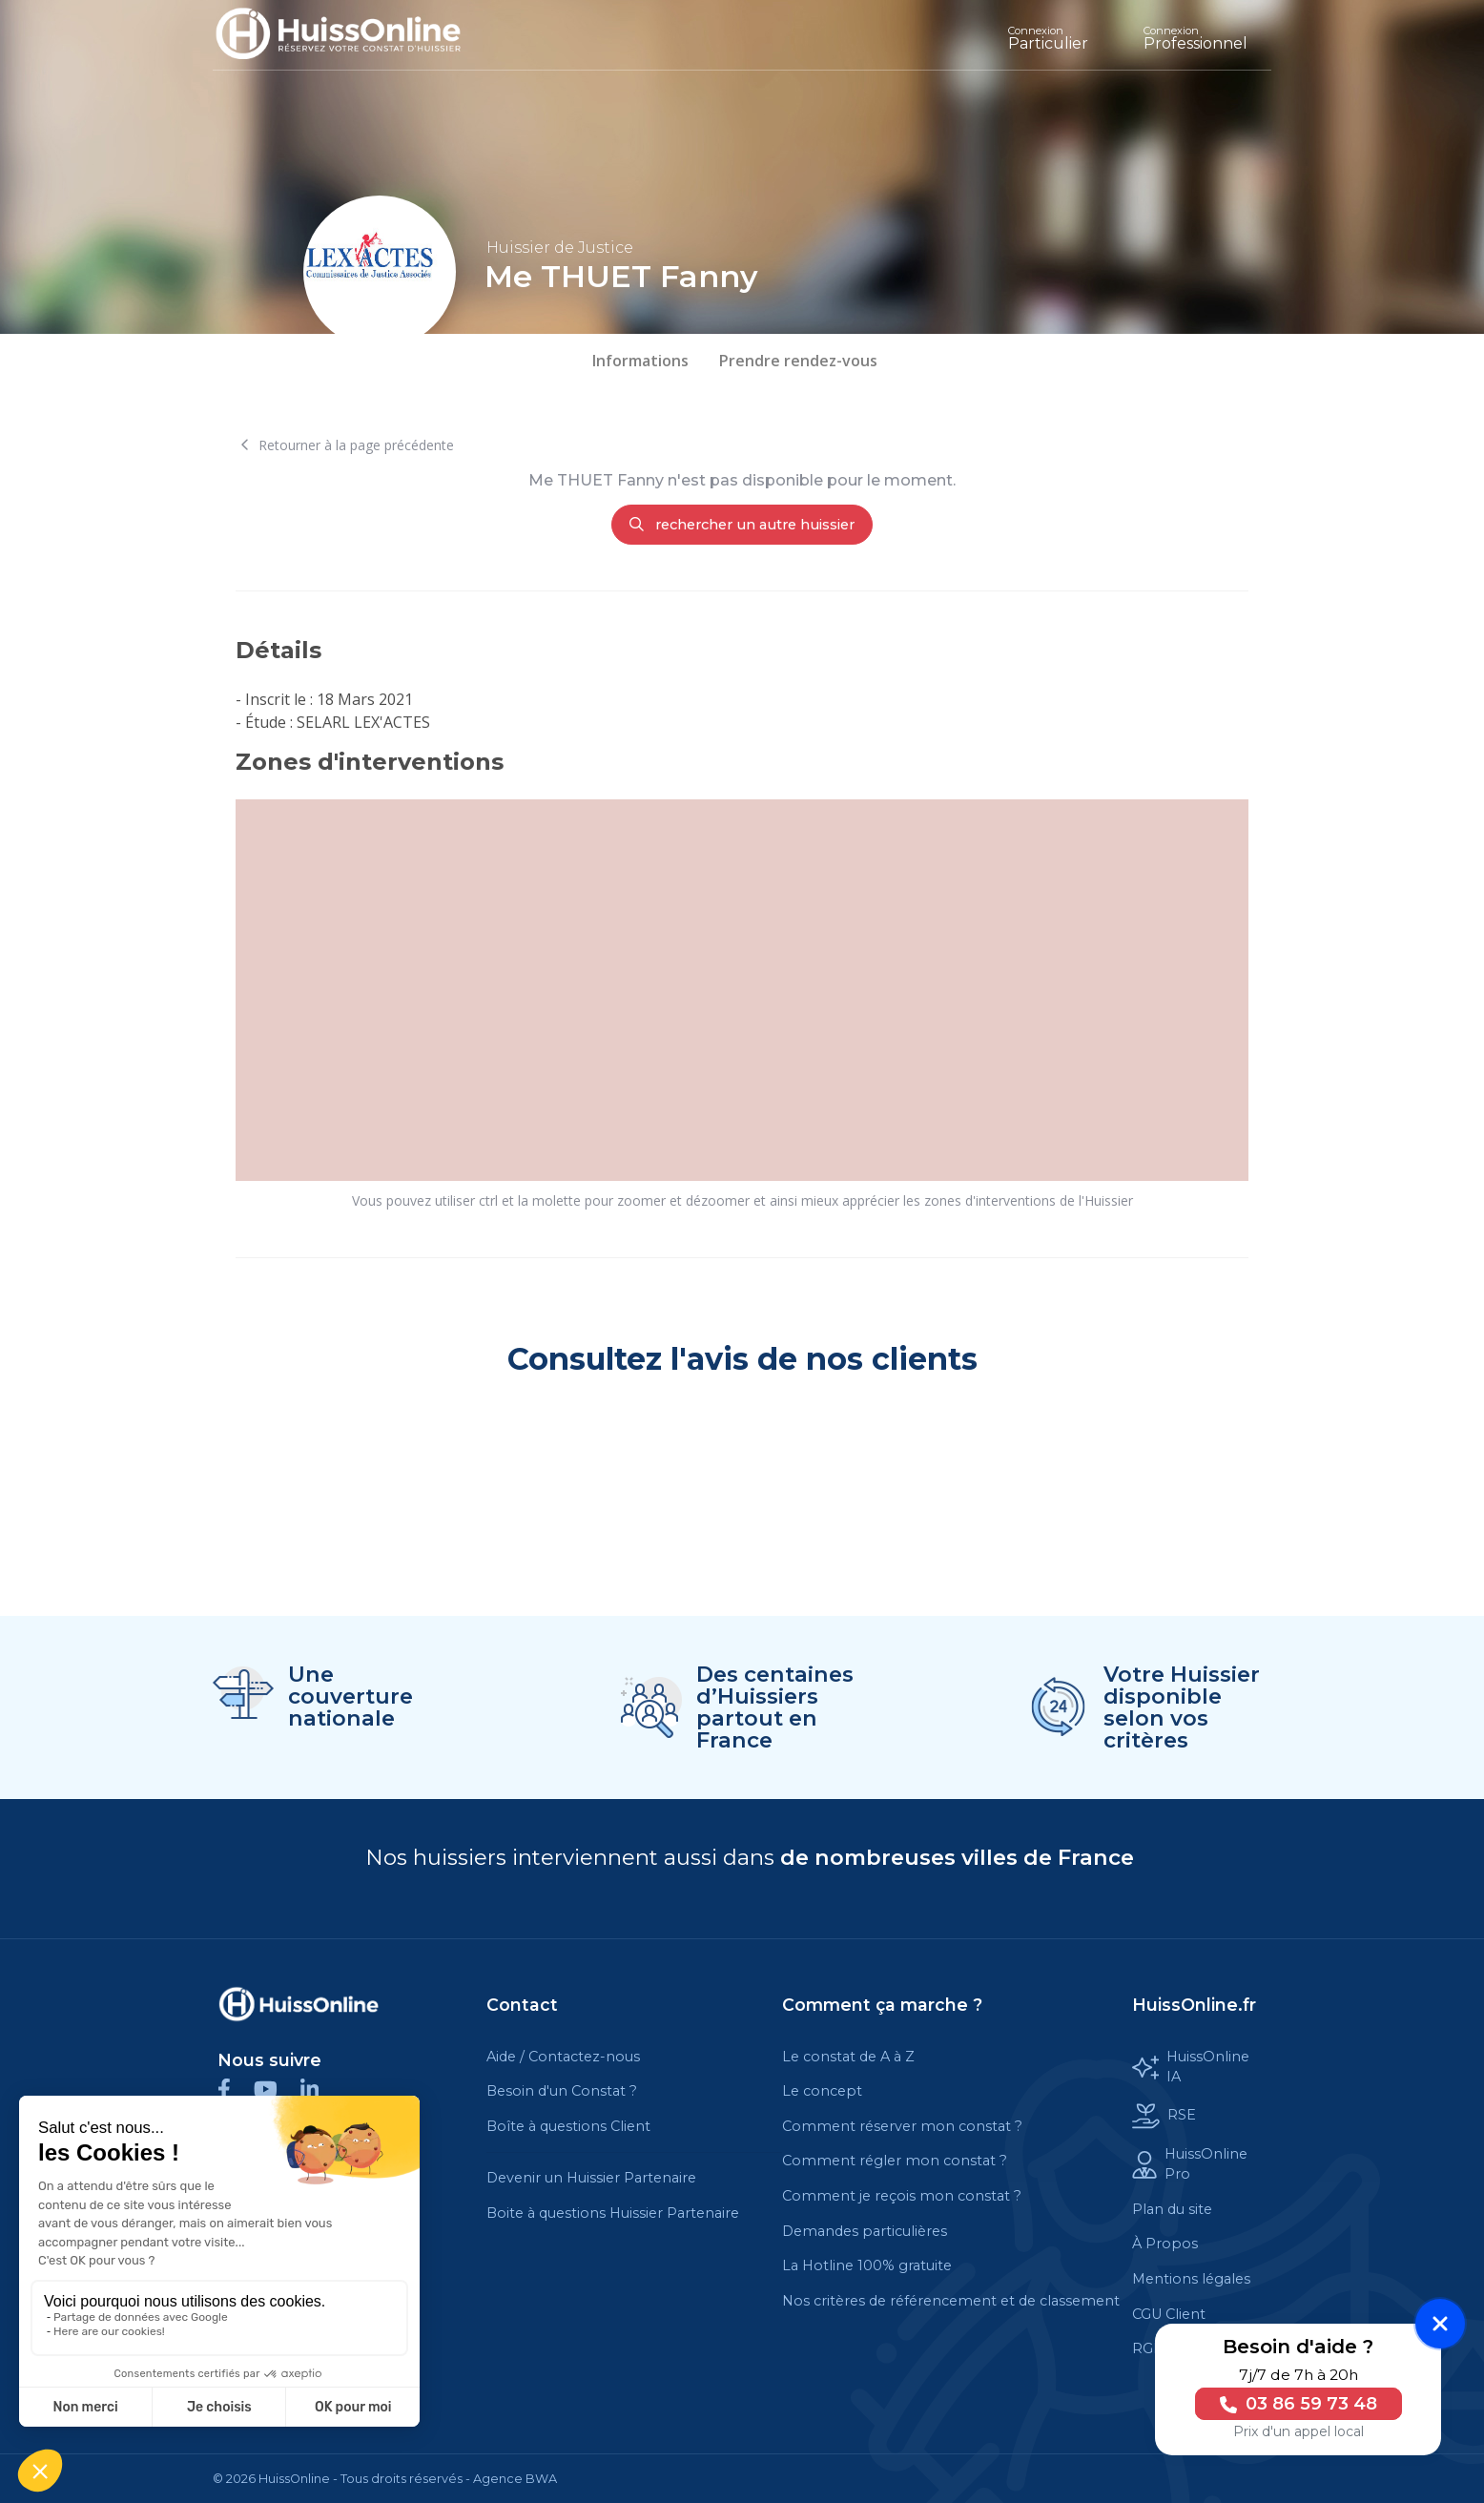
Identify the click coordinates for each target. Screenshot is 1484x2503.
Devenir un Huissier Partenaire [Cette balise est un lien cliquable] (591, 2177)
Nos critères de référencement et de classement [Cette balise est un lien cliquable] (951, 2300)
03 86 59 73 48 (1293, 2403)
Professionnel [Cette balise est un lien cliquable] (1195, 38)
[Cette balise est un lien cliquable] (298, 2004)
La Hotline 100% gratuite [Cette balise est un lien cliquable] (867, 2265)
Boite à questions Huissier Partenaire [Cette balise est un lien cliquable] (612, 2213)
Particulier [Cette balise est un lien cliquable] (1048, 38)
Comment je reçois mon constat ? (901, 2195)
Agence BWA (515, 2479)
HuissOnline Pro (1189, 2164)
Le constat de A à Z (848, 2056)
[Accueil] (352, 35)
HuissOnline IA (1190, 2067)
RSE (1164, 2116)
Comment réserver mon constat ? (902, 2126)
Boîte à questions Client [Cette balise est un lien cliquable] (568, 2126)
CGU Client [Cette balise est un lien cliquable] (1169, 2314)
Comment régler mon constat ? (894, 2160)
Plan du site (1172, 2209)
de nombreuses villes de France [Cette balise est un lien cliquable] (957, 1857)
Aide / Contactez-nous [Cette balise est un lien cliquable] (563, 2056)
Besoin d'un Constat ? (561, 2091)
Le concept (822, 2091)
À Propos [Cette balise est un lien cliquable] (1165, 2243)
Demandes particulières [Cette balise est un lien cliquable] (864, 2231)
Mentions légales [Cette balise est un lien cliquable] (1191, 2278)
